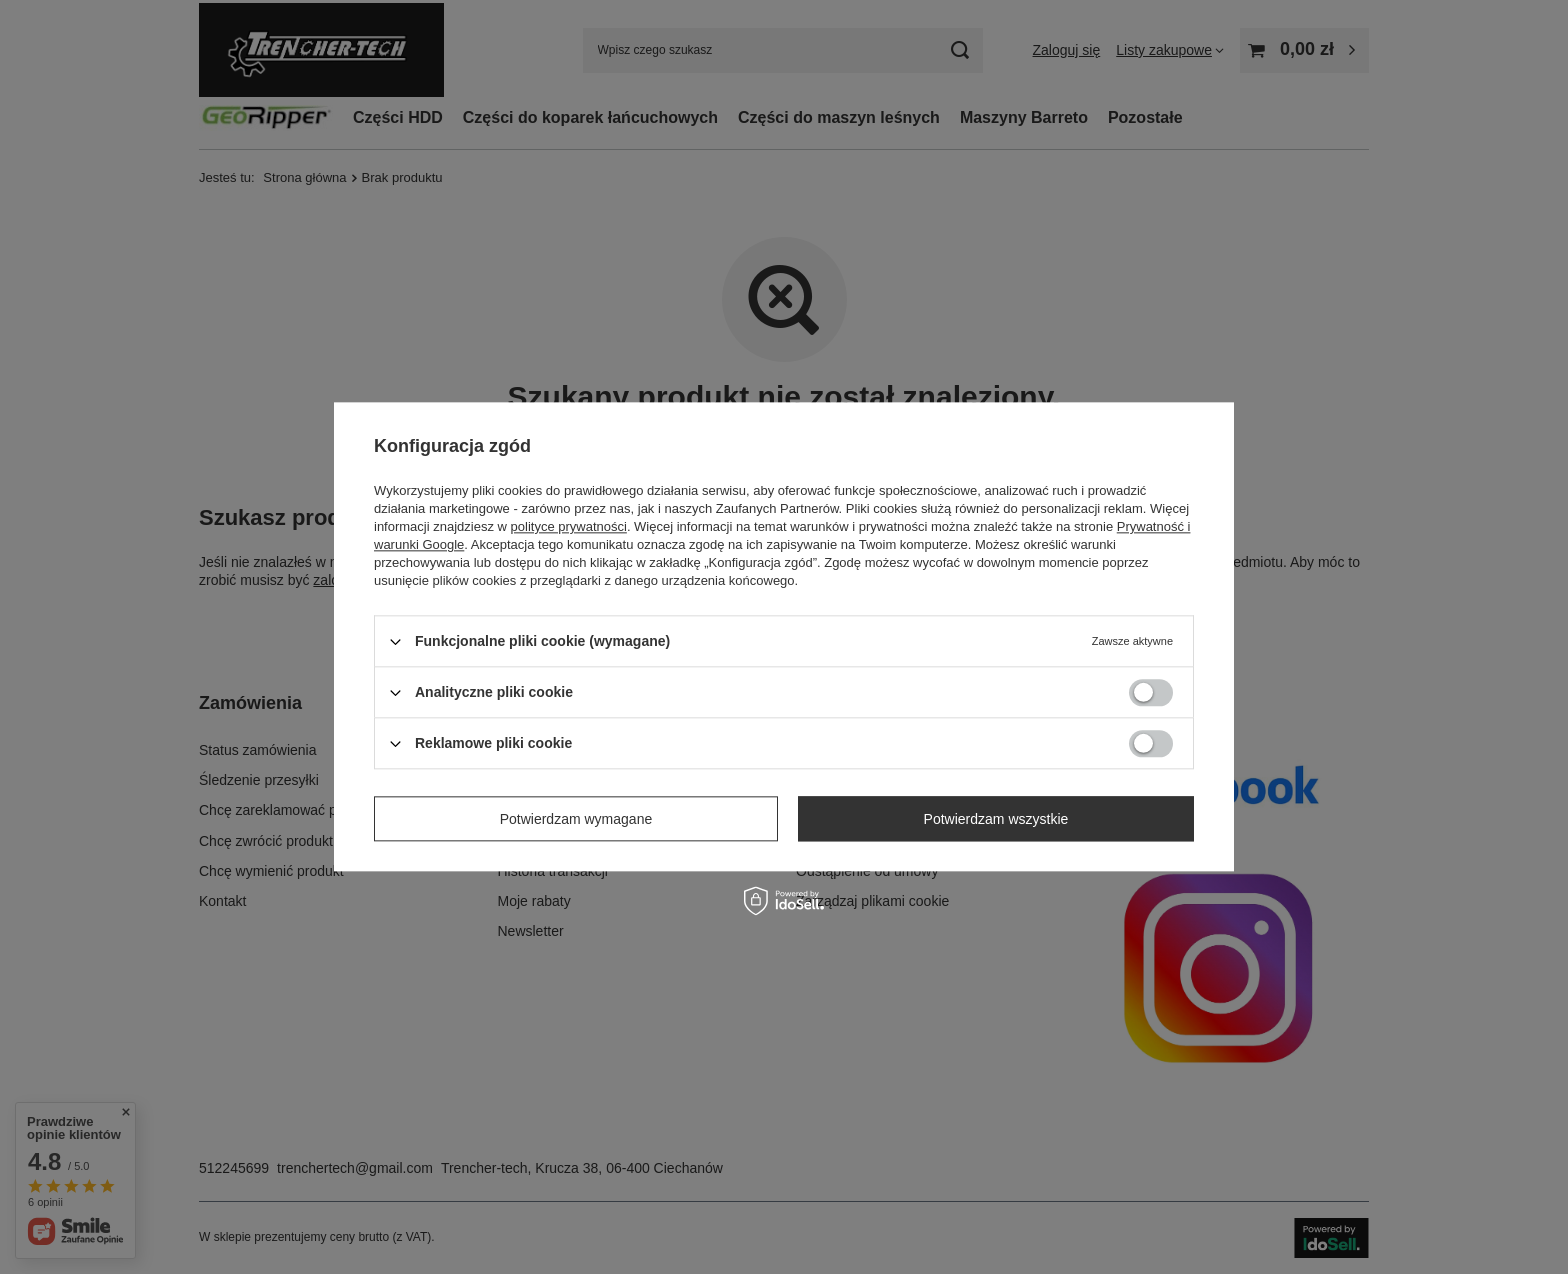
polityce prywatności (569, 526)
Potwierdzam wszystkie (996, 819)
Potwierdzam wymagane (576, 819)
